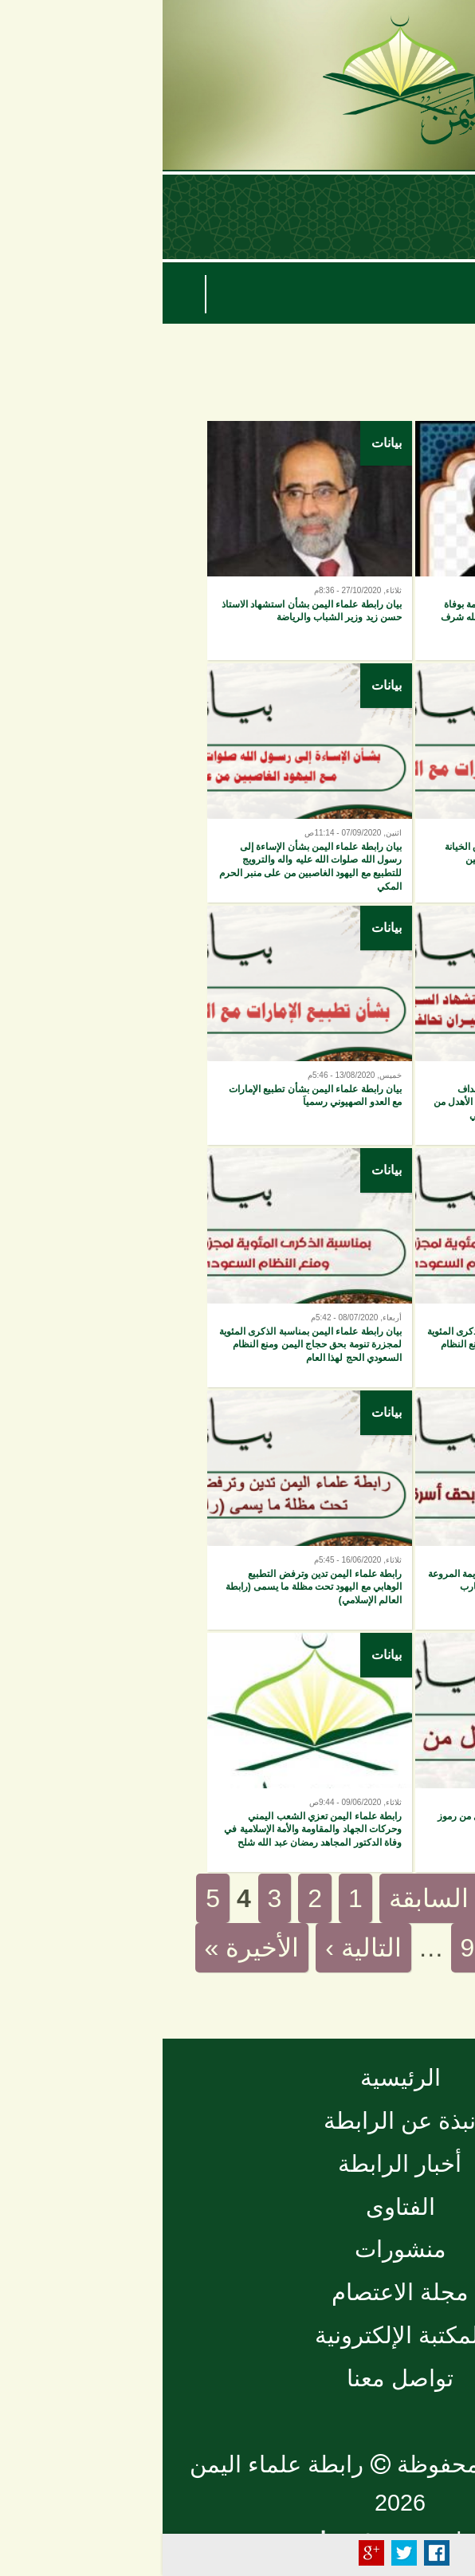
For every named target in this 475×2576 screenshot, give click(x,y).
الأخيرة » (89, 1947)
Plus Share (209, 2553)
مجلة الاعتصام (237, 2292)
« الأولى (389, 1898)
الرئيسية (238, 2077)
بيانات (432, 443)
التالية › (201, 1947)
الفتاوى (238, 2207)
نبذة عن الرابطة (237, 2121)
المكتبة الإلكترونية (237, 2335)
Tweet (241, 2553)
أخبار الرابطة (237, 2164)
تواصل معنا (237, 2378)
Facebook (274, 2553)
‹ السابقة (274, 1898)
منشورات (238, 2249)
